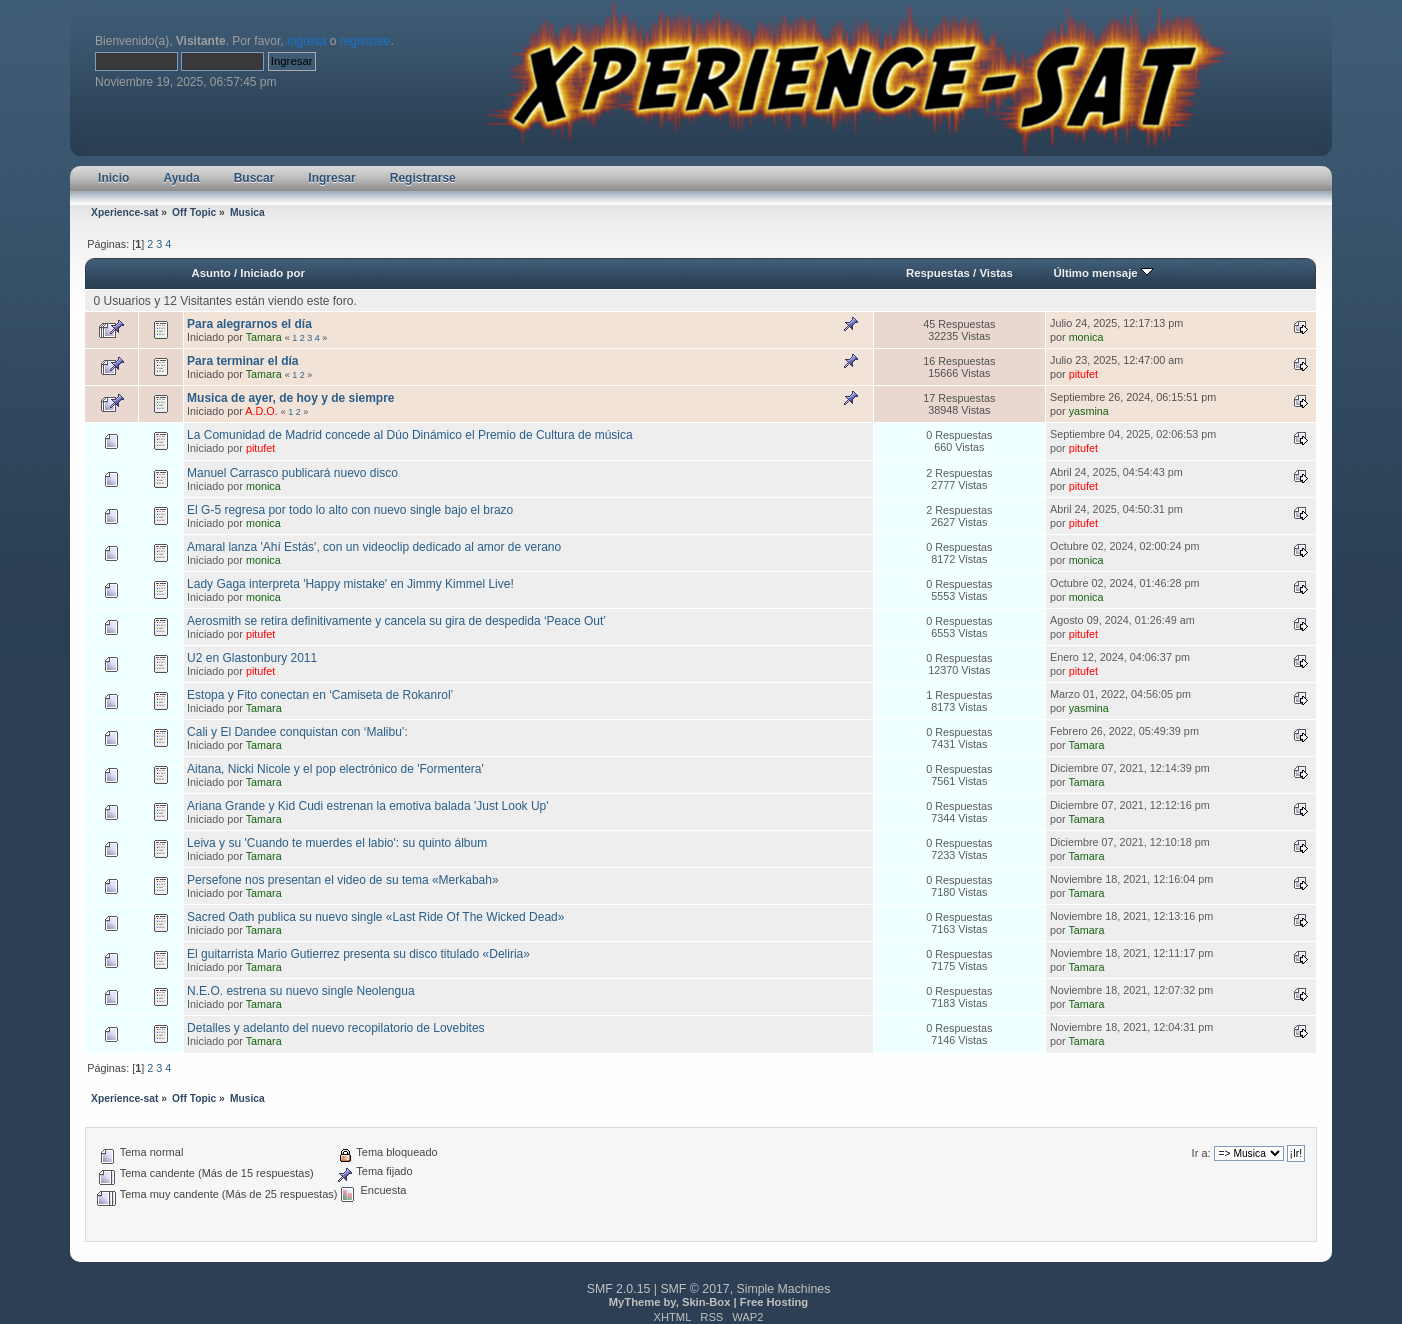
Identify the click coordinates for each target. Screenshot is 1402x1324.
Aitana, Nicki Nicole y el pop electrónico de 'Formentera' (335, 769)
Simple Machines (784, 1289)
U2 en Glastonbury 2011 (252, 658)
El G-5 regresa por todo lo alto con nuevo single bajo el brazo (350, 510)
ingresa (306, 41)
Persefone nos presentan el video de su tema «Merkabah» (343, 880)
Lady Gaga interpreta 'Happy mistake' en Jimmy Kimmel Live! (350, 584)
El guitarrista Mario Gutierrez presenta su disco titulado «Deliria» (358, 954)
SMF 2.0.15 (619, 1289)
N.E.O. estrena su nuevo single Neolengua (300, 991)
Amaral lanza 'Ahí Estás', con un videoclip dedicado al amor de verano (374, 547)
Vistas (995, 273)
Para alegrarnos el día (249, 324)
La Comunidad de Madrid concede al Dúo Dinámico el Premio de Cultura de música (410, 435)
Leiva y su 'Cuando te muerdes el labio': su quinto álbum (337, 843)
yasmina (1089, 411)
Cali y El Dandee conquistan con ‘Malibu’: (297, 732)
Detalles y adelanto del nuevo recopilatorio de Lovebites (336, 1028)
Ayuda (181, 178)
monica (1086, 337)
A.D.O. (261, 411)
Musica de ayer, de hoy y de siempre (290, 398)
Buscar (254, 178)
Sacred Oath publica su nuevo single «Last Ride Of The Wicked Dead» (375, 917)
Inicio (113, 178)
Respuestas (938, 273)
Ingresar (331, 178)
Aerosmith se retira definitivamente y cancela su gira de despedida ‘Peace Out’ (396, 621)
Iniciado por (272, 273)
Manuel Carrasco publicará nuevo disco (292, 473)
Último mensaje (1102, 273)
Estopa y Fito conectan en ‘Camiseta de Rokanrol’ (320, 695)
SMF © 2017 (694, 1289)
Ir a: (1201, 1153)
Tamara (264, 337)
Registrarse (423, 178)
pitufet (1083, 374)
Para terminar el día (242, 361)
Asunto (211, 273)
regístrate (365, 41)
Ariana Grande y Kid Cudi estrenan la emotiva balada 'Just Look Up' (367, 806)
